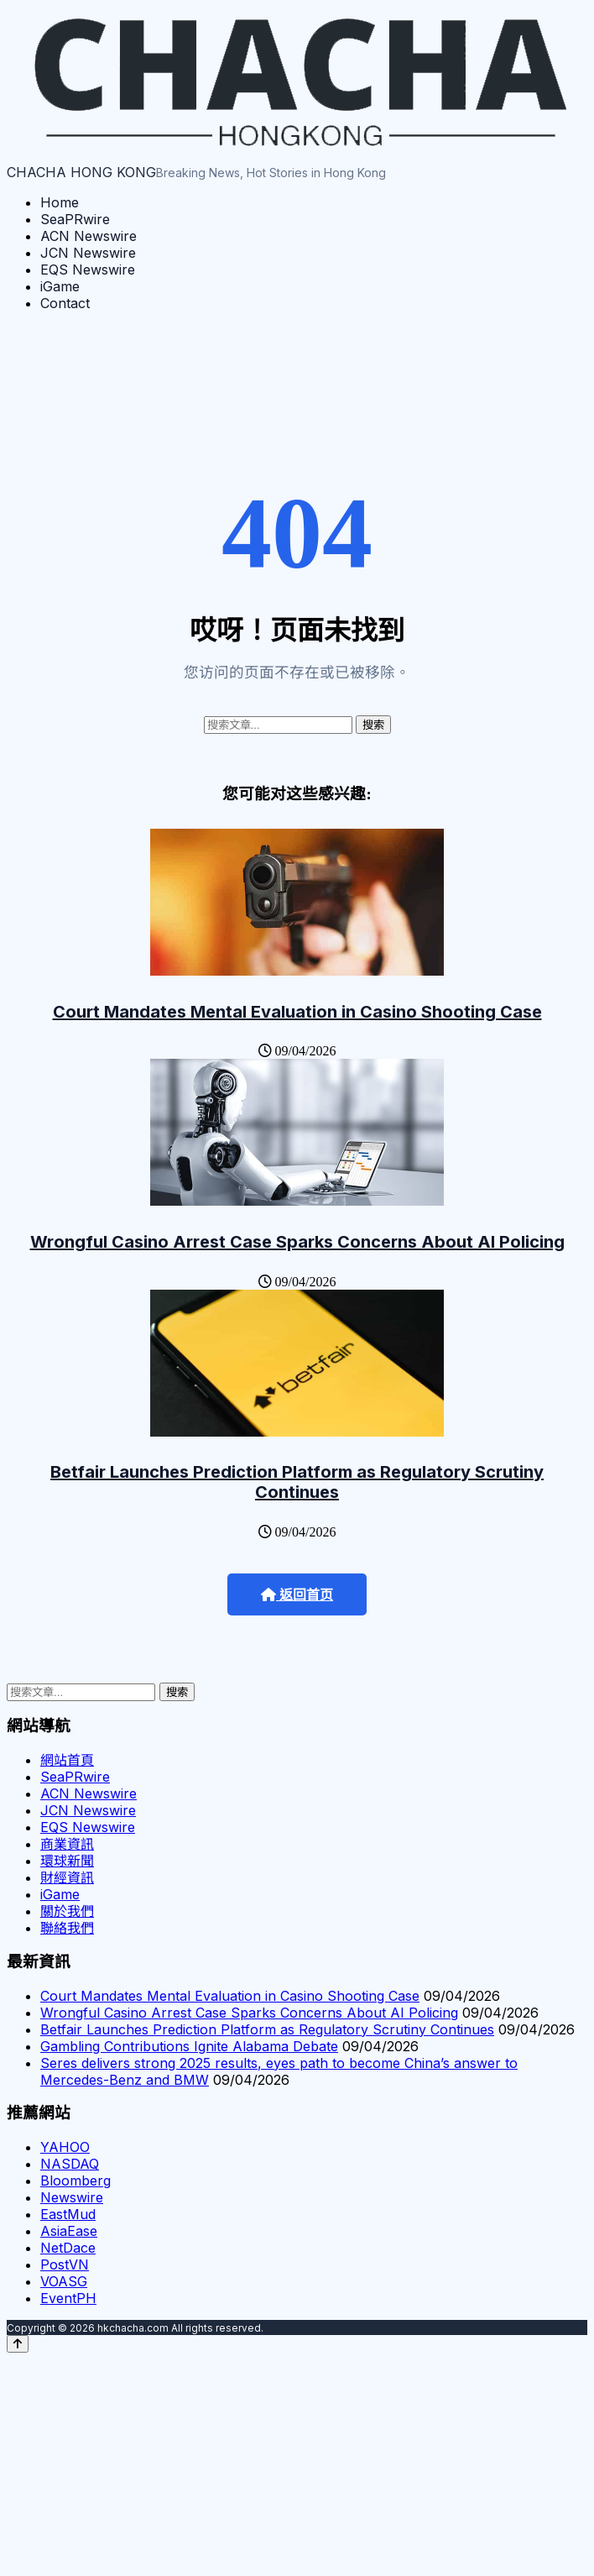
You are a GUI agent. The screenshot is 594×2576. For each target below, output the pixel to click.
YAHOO (65, 2147)
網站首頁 (67, 1759)
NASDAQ (69, 2163)
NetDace (68, 2247)
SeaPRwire (75, 219)
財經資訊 (67, 1877)
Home (59, 202)
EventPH (68, 2298)
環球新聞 (67, 1860)
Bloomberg (75, 2180)
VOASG (63, 2281)
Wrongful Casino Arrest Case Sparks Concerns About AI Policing (297, 1242)
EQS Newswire (87, 269)
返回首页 (297, 1595)
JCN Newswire (88, 252)
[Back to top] (18, 2344)
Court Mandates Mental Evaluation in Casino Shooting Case (297, 1012)
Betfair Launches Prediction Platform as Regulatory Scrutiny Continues (297, 1482)
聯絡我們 (67, 1927)
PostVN (64, 2264)
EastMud (68, 2214)
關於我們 (67, 1911)
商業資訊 (67, 1843)
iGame (60, 286)
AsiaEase (68, 2231)
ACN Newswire (88, 236)
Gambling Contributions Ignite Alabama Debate (189, 2046)
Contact (65, 303)
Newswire (71, 2197)
